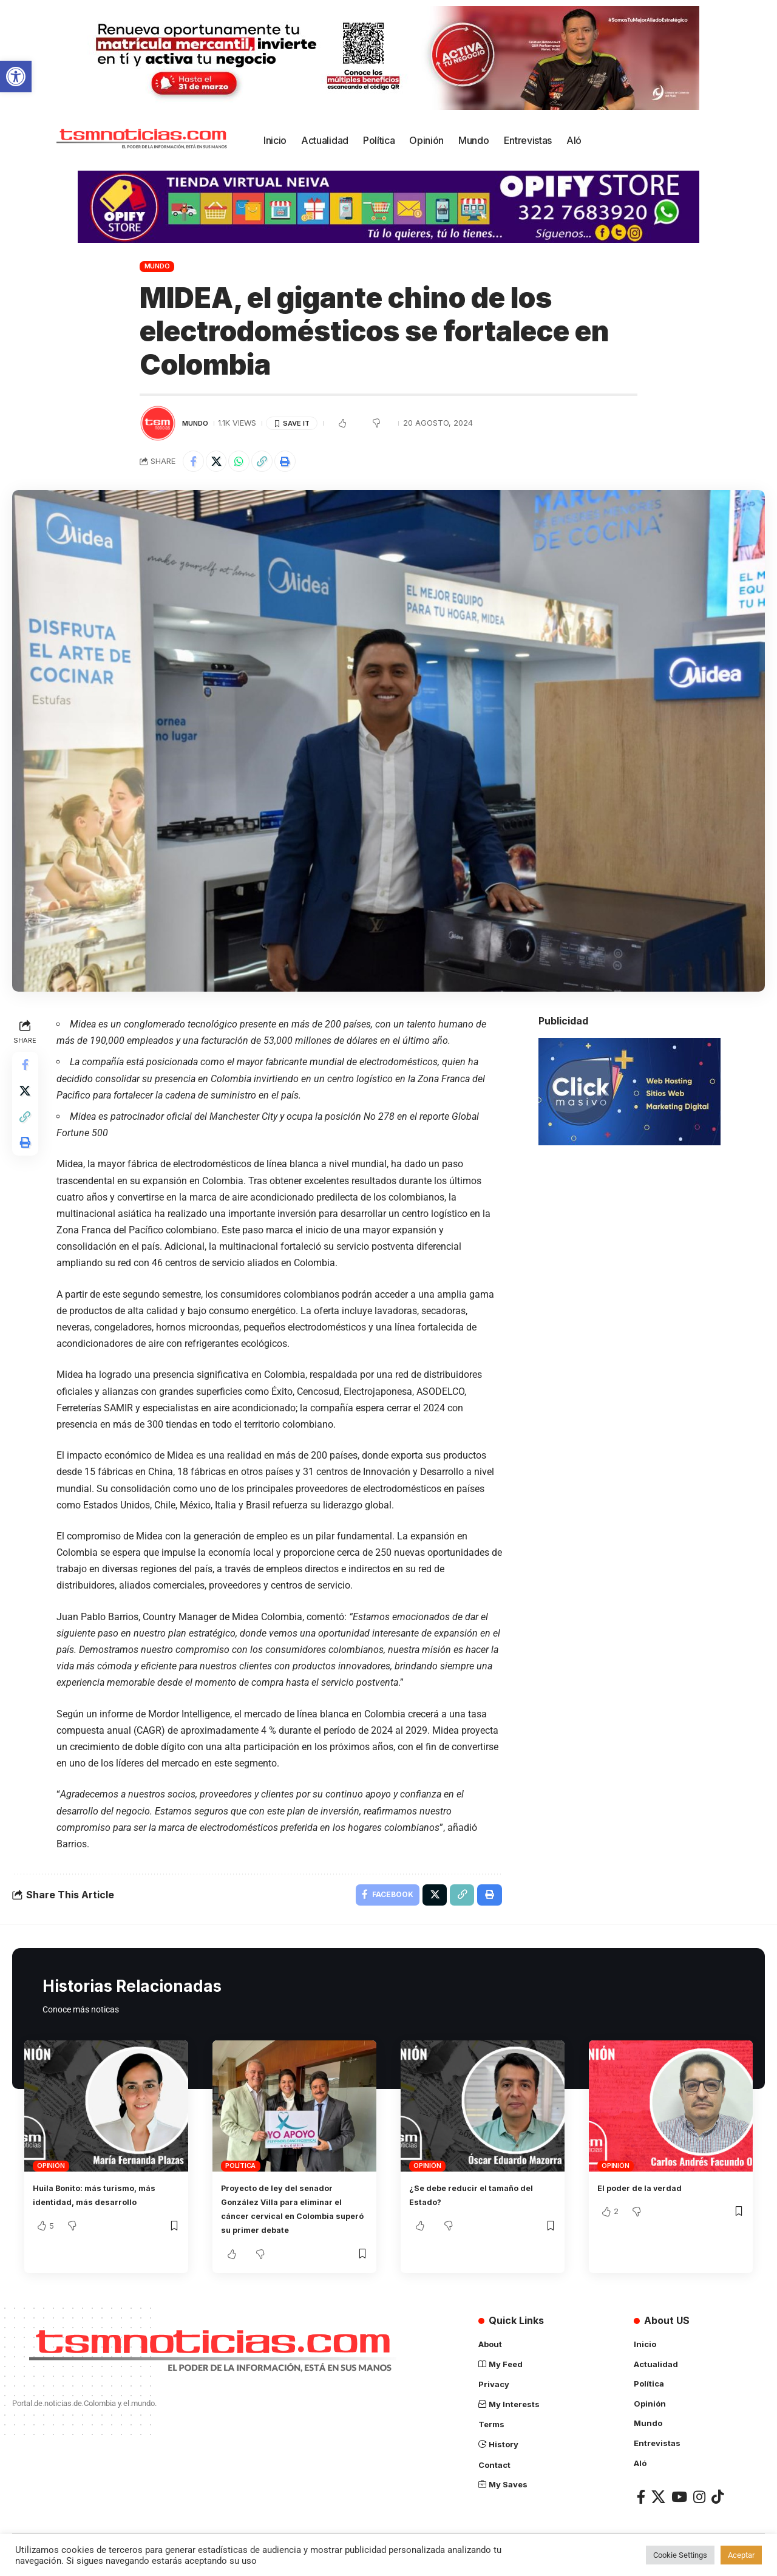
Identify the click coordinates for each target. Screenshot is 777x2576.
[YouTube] (679, 2501)
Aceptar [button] (741, 2555)
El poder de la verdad (648, 2193)
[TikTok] (717, 2501)
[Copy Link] (273, 463)
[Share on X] (221, 463)
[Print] (299, 463)
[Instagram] (699, 2501)
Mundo (157, 266)
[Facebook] (641, 2501)
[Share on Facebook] (195, 463)
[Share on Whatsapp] (247, 463)
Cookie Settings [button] (680, 2555)
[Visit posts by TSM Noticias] (158, 423)
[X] (658, 2501)
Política (240, 2172)
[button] (16, 76)
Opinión (50, 2172)
